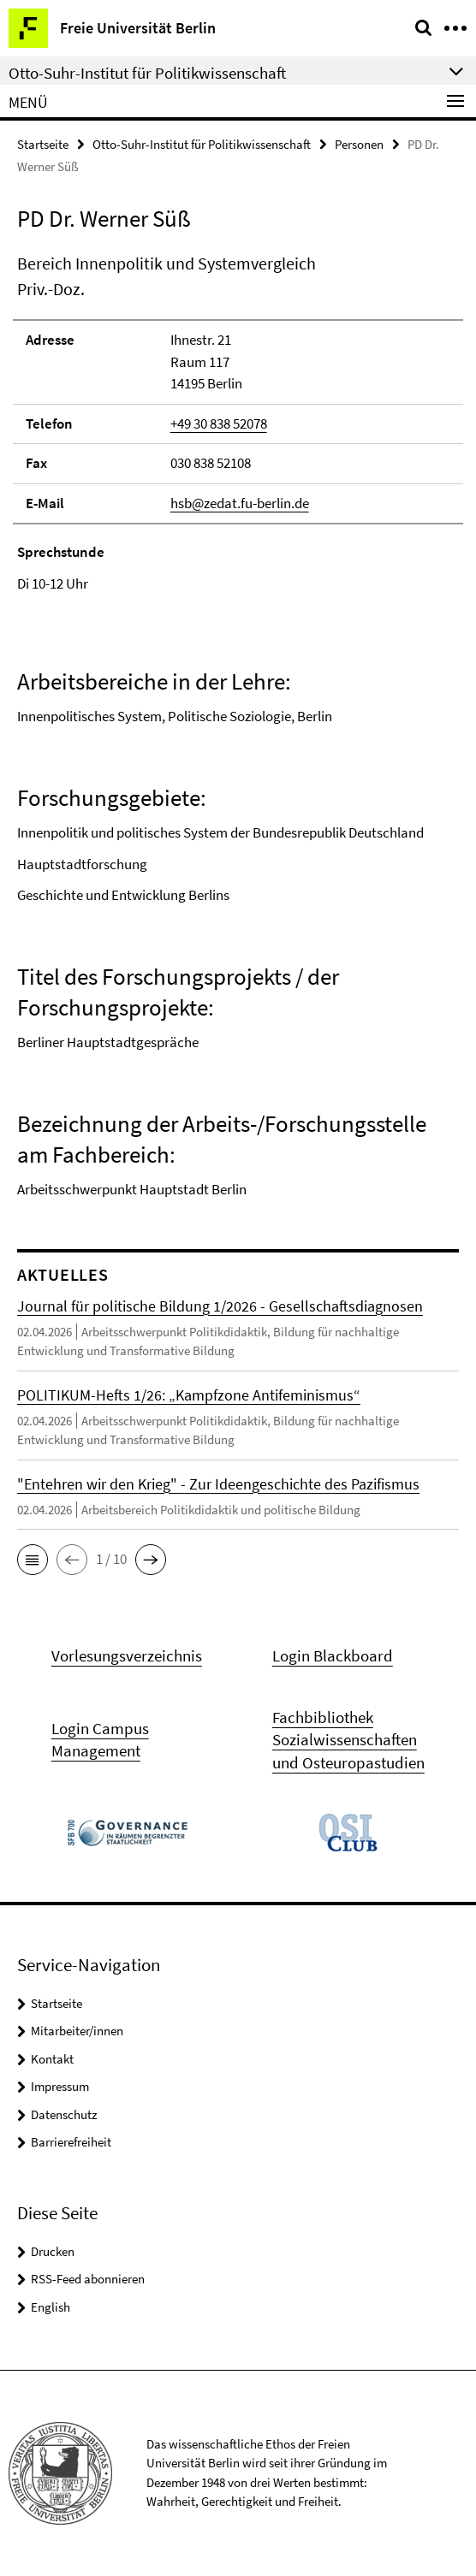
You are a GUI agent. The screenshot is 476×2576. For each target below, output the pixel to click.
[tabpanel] (238, 726)
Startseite (42, 144)
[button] (32, 1560)
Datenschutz (64, 2114)
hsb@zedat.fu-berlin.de (239, 503)
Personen (359, 144)
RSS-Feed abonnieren (88, 2279)
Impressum (60, 2086)
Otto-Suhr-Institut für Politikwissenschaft (201, 144)
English (50, 2307)
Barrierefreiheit (71, 2142)
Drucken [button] (52, 2251)
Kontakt (52, 2059)
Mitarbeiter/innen (77, 2030)
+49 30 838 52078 (218, 423)
